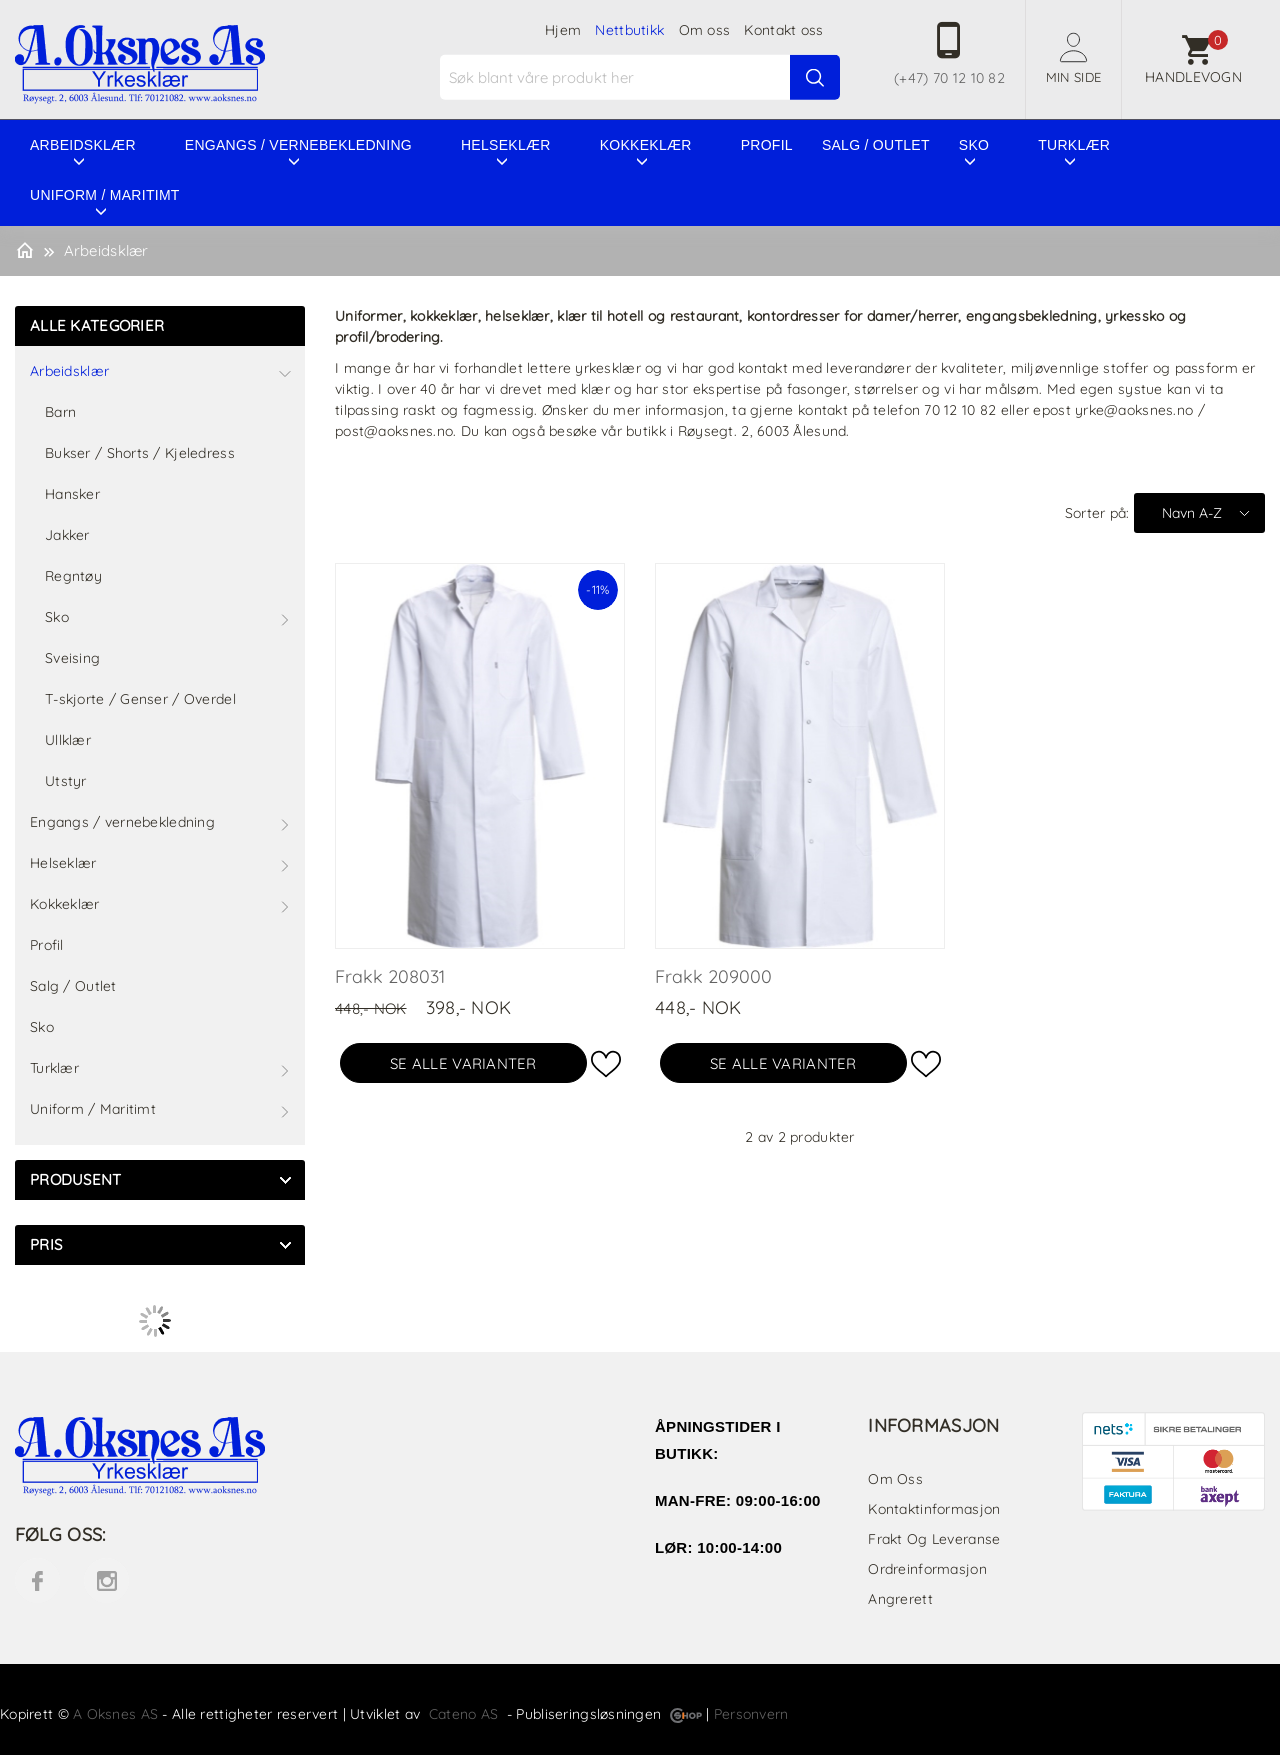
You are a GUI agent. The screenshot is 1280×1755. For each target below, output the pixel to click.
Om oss (705, 30)
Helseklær (506, 145)
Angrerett (900, 1599)
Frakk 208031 (390, 976)
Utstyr (66, 781)
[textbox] (642, 77)
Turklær (1074, 145)
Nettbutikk (629, 30)
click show (285, 1180)
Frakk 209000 (713, 976)
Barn (60, 412)
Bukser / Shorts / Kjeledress (140, 453)
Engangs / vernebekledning (298, 145)
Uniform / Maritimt (105, 195)
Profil (767, 145)
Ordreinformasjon (927, 1569)
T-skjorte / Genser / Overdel (140, 699)
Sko (974, 145)
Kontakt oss (783, 30)
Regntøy (73, 576)
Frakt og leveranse (934, 1539)
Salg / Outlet (876, 145)
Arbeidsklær (83, 145)
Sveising (72, 658)
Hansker (72, 494)
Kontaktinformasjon (934, 1509)
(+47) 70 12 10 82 (949, 78)
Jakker (67, 535)
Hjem (563, 30)
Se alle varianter (463, 1063)
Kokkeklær (646, 145)
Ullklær (68, 740)
